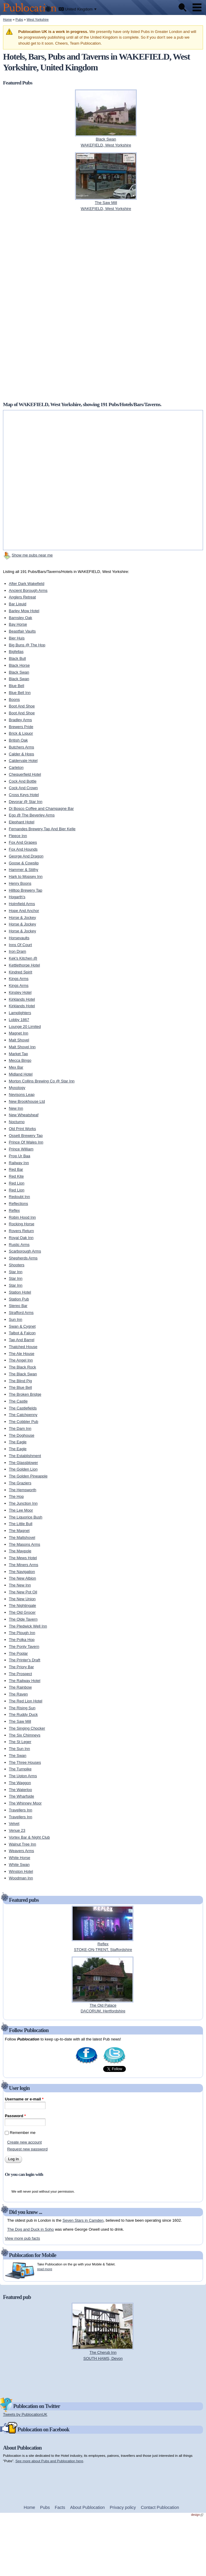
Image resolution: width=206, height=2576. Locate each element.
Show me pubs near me (32, 555)
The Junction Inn (23, 1503)
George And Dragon (26, 856)
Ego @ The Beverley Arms (32, 815)
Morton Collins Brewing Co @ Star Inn (42, 1081)
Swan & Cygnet (22, 1326)
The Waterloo (20, 1789)
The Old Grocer (22, 1612)
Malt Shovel (19, 1040)
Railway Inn (19, 1163)
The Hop (16, 1496)
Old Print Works (22, 1128)
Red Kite (16, 1176)
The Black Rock (22, 1367)
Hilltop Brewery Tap (25, 890)
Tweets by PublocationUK (25, 2414)
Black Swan (19, 672)
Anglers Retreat (22, 597)
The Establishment (25, 1455)
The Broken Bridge (25, 1394)
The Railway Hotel (25, 1680)
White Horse (19, 1857)
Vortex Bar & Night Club (29, 1837)
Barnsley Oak (20, 617)
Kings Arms (19, 978)
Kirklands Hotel (22, 999)
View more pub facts (22, 2238)
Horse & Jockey (22, 917)
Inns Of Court (20, 945)
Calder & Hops (21, 754)
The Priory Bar (21, 1667)
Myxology (17, 1087)
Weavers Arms (21, 1851)
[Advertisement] (82, 306)
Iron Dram (17, 951)
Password (15, 2116)
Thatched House (23, 1346)
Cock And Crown (23, 788)
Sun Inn (15, 1319)
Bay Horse (18, 624)
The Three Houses (25, 1762)
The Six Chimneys (24, 1735)
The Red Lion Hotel (25, 1701)
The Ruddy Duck (23, 1714)
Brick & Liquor (21, 733)
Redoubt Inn (19, 1196)
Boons (14, 699)
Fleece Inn (18, 836)
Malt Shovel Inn (22, 1047)
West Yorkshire (37, 19)
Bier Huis (17, 638)
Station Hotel (20, 1292)
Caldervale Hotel (23, 760)
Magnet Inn (18, 1033)
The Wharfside (21, 1796)
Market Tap (18, 1054)
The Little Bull (21, 1523)
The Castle (18, 1401)
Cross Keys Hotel (24, 794)
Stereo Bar (18, 1305)
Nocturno (17, 1122)
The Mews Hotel (23, 1558)
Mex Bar (16, 1067)
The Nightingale (22, 1605)
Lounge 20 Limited (25, 1026)
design (197, 2514)
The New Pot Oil (23, 1592)
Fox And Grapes (23, 842)
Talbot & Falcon (22, 1333)
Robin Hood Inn (22, 1217)
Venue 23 (17, 1830)
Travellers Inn (20, 1810)
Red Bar (16, 1169)
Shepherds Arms (23, 1258)
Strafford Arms (21, 1312)
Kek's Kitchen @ (23, 958)
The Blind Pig (20, 1381)
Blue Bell (16, 685)
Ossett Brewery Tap (26, 1135)
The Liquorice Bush (25, 1517)
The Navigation (22, 1571)
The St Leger (20, 1741)
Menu (197, 7)
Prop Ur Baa (19, 1156)
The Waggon (20, 1783)
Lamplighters (20, 1013)
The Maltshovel (22, 1537)
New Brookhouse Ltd (27, 1101)
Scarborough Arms (25, 1251)
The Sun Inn (19, 1748)
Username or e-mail (24, 2099)
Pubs (19, 19)
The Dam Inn (20, 1428)
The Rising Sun (22, 1708)
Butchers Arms (21, 747)
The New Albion (22, 1578)
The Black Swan (23, 1374)
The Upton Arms (23, 1776)
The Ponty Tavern (24, 1646)
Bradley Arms (20, 720)
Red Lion (17, 1183)
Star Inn (16, 1272)
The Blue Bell (20, 1387)
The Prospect (20, 1674)
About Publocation (87, 2507)
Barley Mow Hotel (24, 611)
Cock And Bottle (23, 781)
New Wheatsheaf (24, 1115)
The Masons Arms (24, 1544)
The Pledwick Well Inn (28, 1626)
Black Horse (19, 665)
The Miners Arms (23, 1564)
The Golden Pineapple (28, 1476)
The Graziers (20, 1483)
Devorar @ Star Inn (25, 801)
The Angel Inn (21, 1360)
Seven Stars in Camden (82, 2220)
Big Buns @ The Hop (27, 645)
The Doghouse (21, 1435)
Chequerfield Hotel (25, 774)
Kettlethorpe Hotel (24, 965)
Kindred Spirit (20, 972)
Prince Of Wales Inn (26, 1142)
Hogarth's (17, 897)
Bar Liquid (18, 604)
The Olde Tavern (23, 1619)
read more (44, 2269)
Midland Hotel (21, 1074)
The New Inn (20, 1585)
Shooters (17, 1265)
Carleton (16, 767)
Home (7, 19)
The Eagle (18, 1442)
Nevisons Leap (22, 1094)
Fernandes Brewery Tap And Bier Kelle (42, 829)
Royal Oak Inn (21, 1237)
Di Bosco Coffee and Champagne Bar (41, 808)
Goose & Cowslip (24, 863)
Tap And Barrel (21, 1340)
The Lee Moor (21, 1510)
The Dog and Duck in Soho (30, 2229)
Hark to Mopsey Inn (26, 876)
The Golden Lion (23, 1469)
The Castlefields (23, 1408)
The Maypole (20, 1551)
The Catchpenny (23, 1414)
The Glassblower (23, 1462)
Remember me (23, 2132)
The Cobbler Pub (23, 1421)
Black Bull (17, 658)
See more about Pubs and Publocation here (49, 2461)
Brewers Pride (21, 726)
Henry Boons (20, 883)
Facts (60, 2507)
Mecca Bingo (20, 1060)
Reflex (14, 1210)
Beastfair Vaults (22, 631)
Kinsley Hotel (20, 992)
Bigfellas (16, 651)
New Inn (16, 1108)
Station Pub (19, 1299)
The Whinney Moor (25, 1803)
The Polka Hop (22, 1639)
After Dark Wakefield (27, 583)
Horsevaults (19, 938)
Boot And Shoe (22, 706)
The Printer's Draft (24, 1660)
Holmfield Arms (22, 903)
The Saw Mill (20, 1721)
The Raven (18, 1694)
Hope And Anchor (24, 910)
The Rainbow (20, 1687)
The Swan (18, 1755)
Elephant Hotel (21, 822)
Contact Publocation (160, 2507)
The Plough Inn (22, 1632)
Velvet (14, 1823)
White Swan (19, 1864)
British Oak (18, 740)
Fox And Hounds (23, 849)
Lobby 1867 (19, 1019)
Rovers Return (21, 1231)
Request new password (27, 2149)
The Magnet (19, 1530)
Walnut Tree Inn (22, 1844)
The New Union (22, 1599)
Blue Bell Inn (20, 692)
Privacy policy (123, 2507)
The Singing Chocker (27, 1728)
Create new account (24, 2142)
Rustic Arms (19, 1244)
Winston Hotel (21, 1871)
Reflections (18, 1203)
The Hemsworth (22, 1490)
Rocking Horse (21, 1224)
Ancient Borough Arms (28, 590)
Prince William (21, 1149)
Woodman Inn (21, 1878)
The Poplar (18, 1653)
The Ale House (21, 1353)
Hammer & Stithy (23, 869)
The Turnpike (20, 1769)
